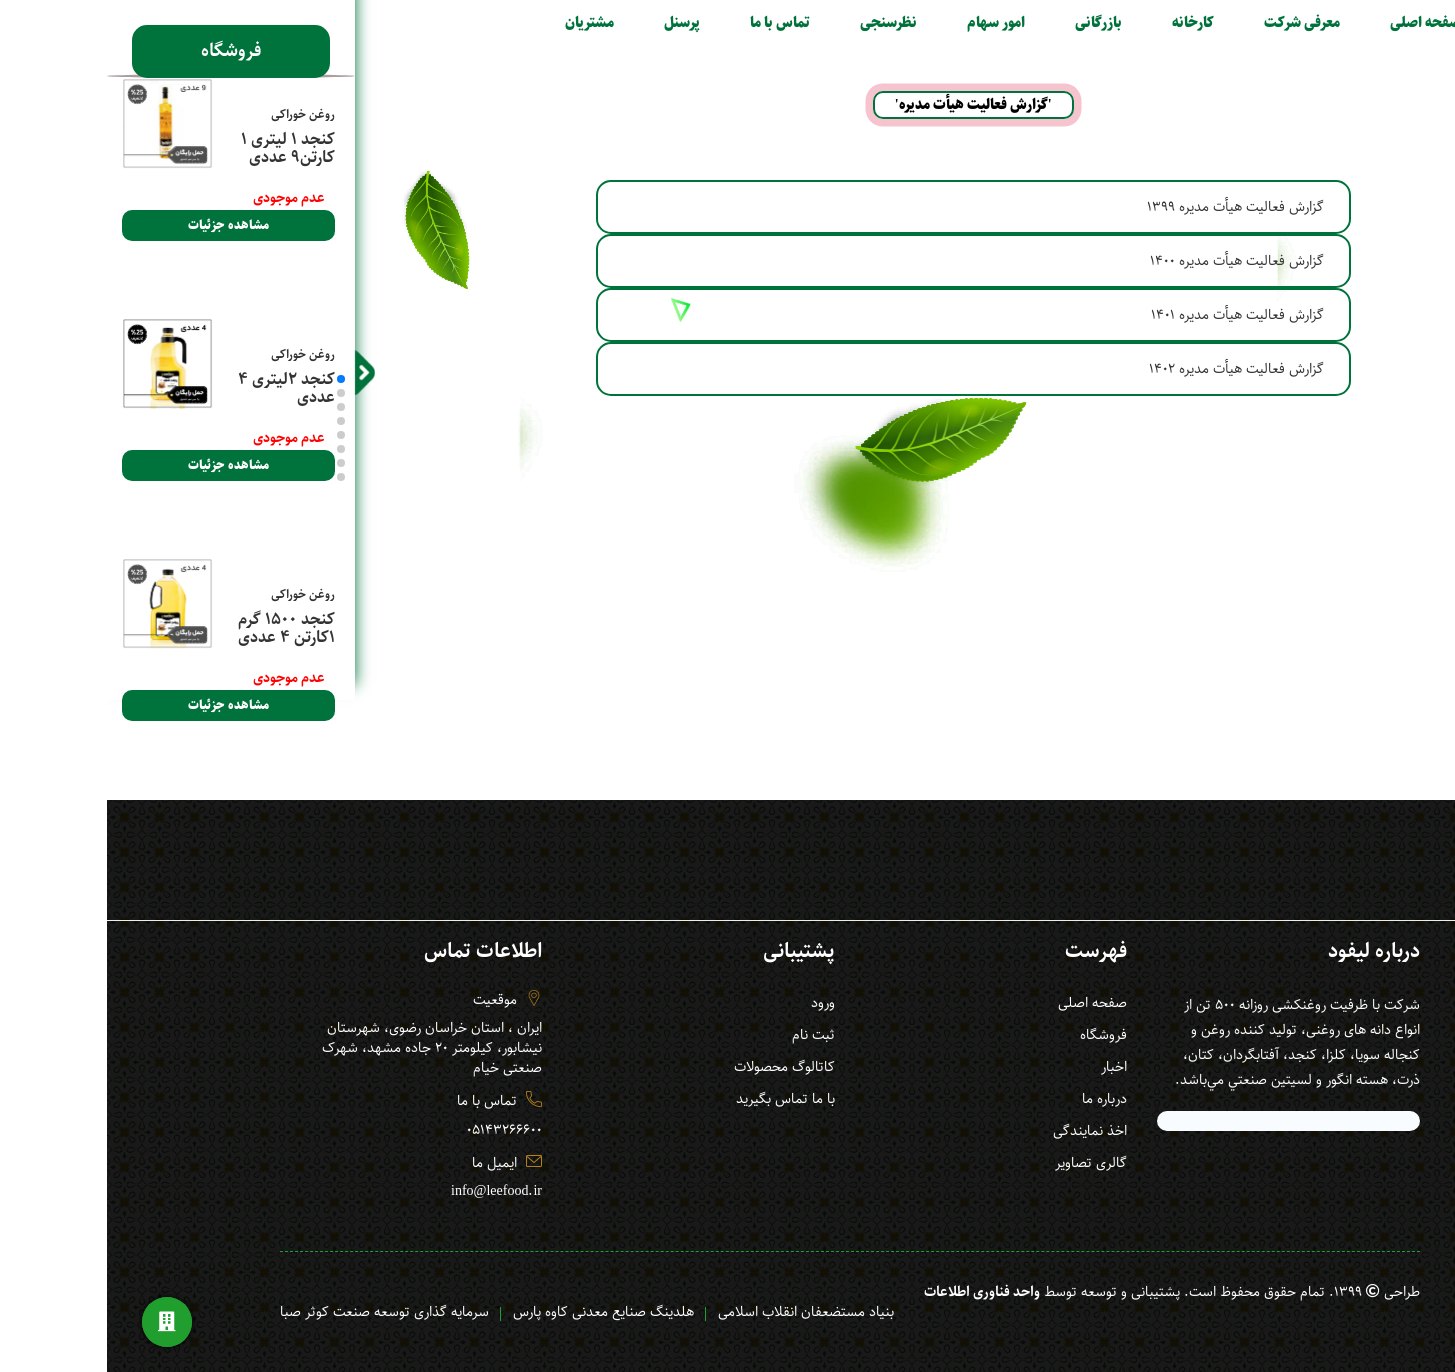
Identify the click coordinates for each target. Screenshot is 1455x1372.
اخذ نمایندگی (968, 1131)
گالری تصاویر (969, 1163)
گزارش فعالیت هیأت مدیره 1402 (1114, 369)
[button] (219, 379)
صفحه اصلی (1303, 23)
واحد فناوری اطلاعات (860, 1292)
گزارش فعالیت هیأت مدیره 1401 (1115, 315)
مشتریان (467, 23)
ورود (701, 1003)
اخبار (992, 1067)
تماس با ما (658, 23)
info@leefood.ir (374, 1191)
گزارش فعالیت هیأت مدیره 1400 (1115, 261)
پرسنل (560, 23)
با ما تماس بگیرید (663, 1099)
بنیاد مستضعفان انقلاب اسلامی (684, 1312)
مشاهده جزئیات (106, 225)
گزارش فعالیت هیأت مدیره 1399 (1113, 207)
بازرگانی (976, 23)
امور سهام (874, 23)
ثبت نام (691, 1035)
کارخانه (1071, 23)
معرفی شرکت (1180, 23)
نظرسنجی (766, 23)
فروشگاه (108, 48)
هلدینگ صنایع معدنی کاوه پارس (481, 1312)
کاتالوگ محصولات (662, 1067)
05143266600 (382, 1130)
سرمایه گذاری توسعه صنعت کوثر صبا (262, 1312)
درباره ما (982, 1099)
